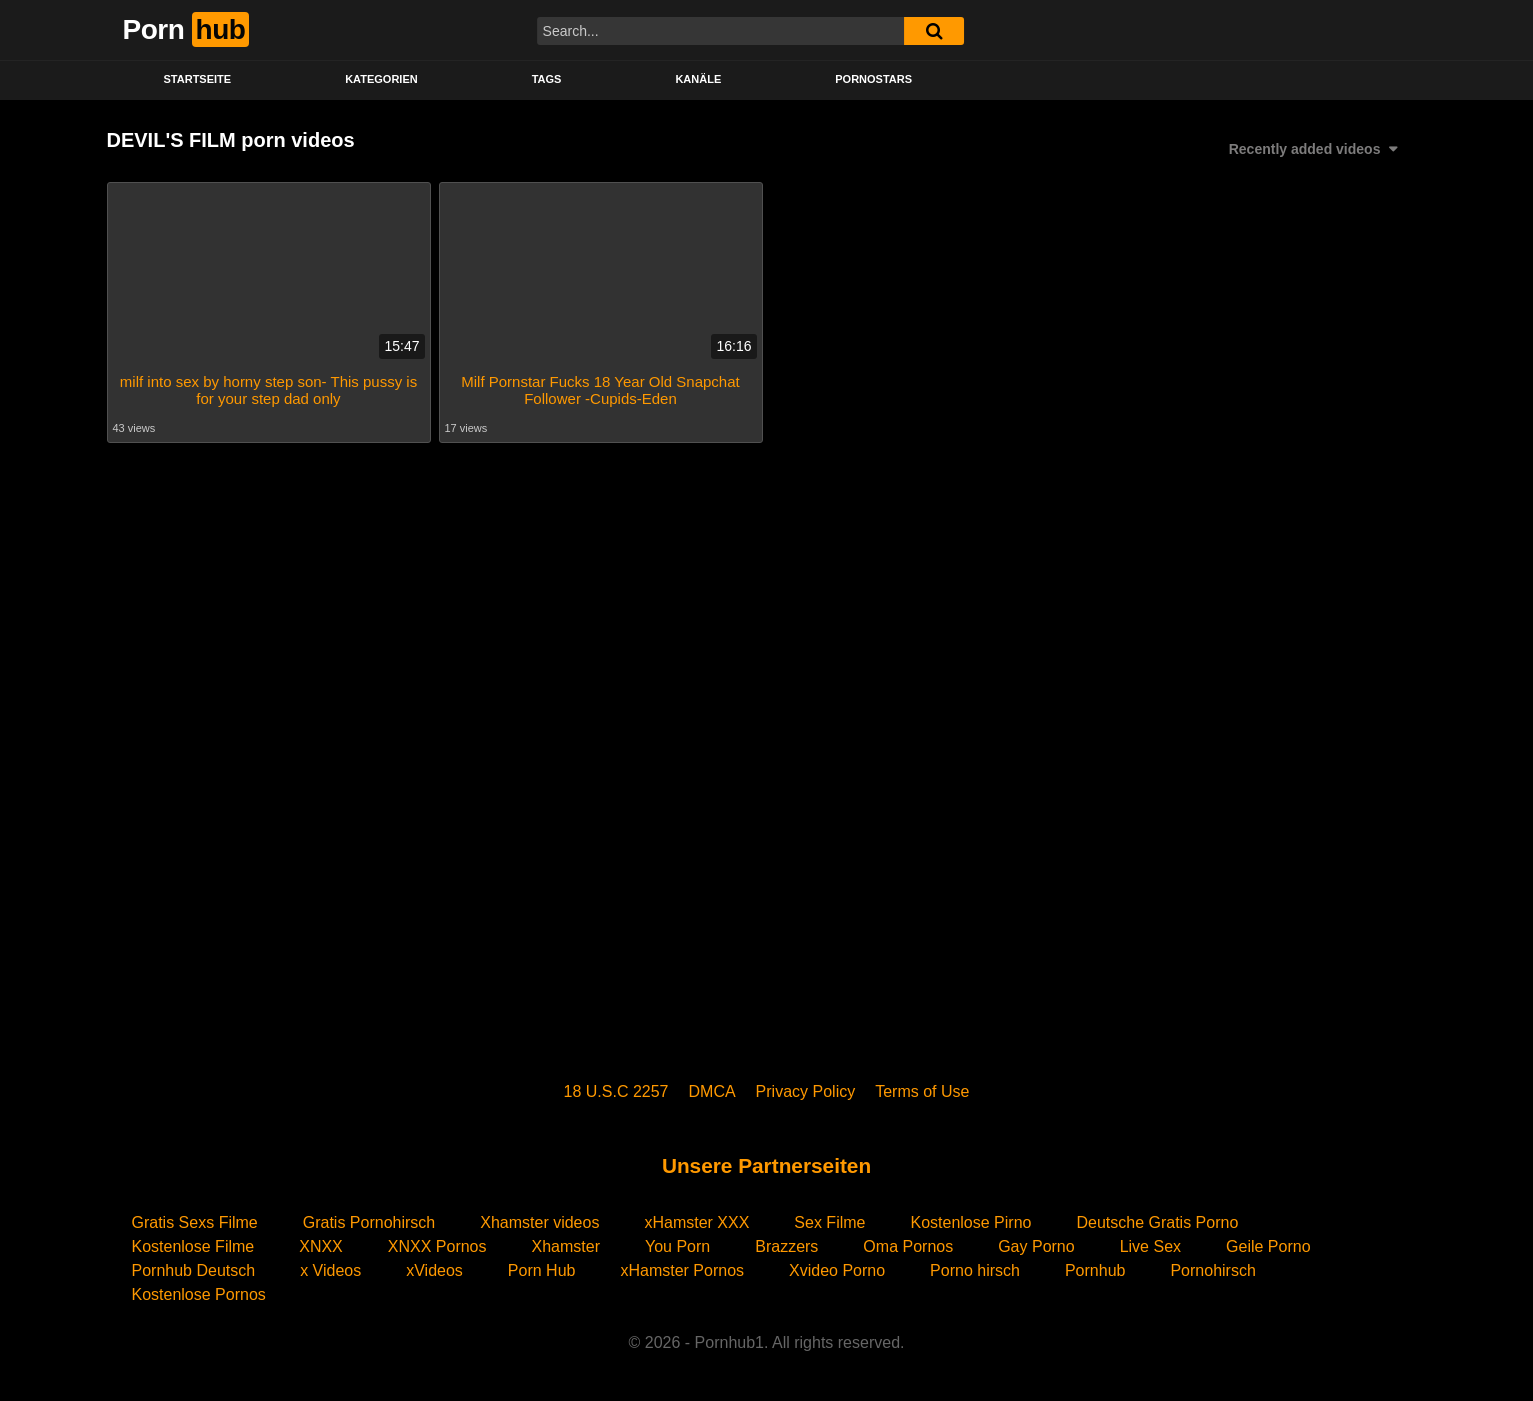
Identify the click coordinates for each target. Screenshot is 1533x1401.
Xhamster (566, 1246)
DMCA (712, 1091)
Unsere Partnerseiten (766, 1165)
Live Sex (1150, 1246)
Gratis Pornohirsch (369, 1222)
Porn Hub (542, 1270)
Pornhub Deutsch (194, 1270)
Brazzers (786, 1246)
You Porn (677, 1246)
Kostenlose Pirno (970, 1222)
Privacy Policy (806, 1091)
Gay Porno (1036, 1246)
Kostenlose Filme (193, 1246)
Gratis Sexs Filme (195, 1222)
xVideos (434, 1270)
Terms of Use (922, 1091)
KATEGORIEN (381, 79)
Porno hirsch (975, 1270)
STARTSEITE (198, 79)
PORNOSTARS (873, 79)
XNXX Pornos (437, 1246)
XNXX (321, 1246)
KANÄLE (698, 79)
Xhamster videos (539, 1222)
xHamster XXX (696, 1222)
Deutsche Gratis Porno (1157, 1222)
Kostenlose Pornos (199, 1294)
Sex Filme (829, 1222)
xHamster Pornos (682, 1270)
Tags (547, 79)
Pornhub (1095, 1270)
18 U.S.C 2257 (616, 1091)
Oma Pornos (908, 1246)
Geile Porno (1268, 1246)
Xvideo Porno (837, 1270)
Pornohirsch (1212, 1270)
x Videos (330, 1270)
